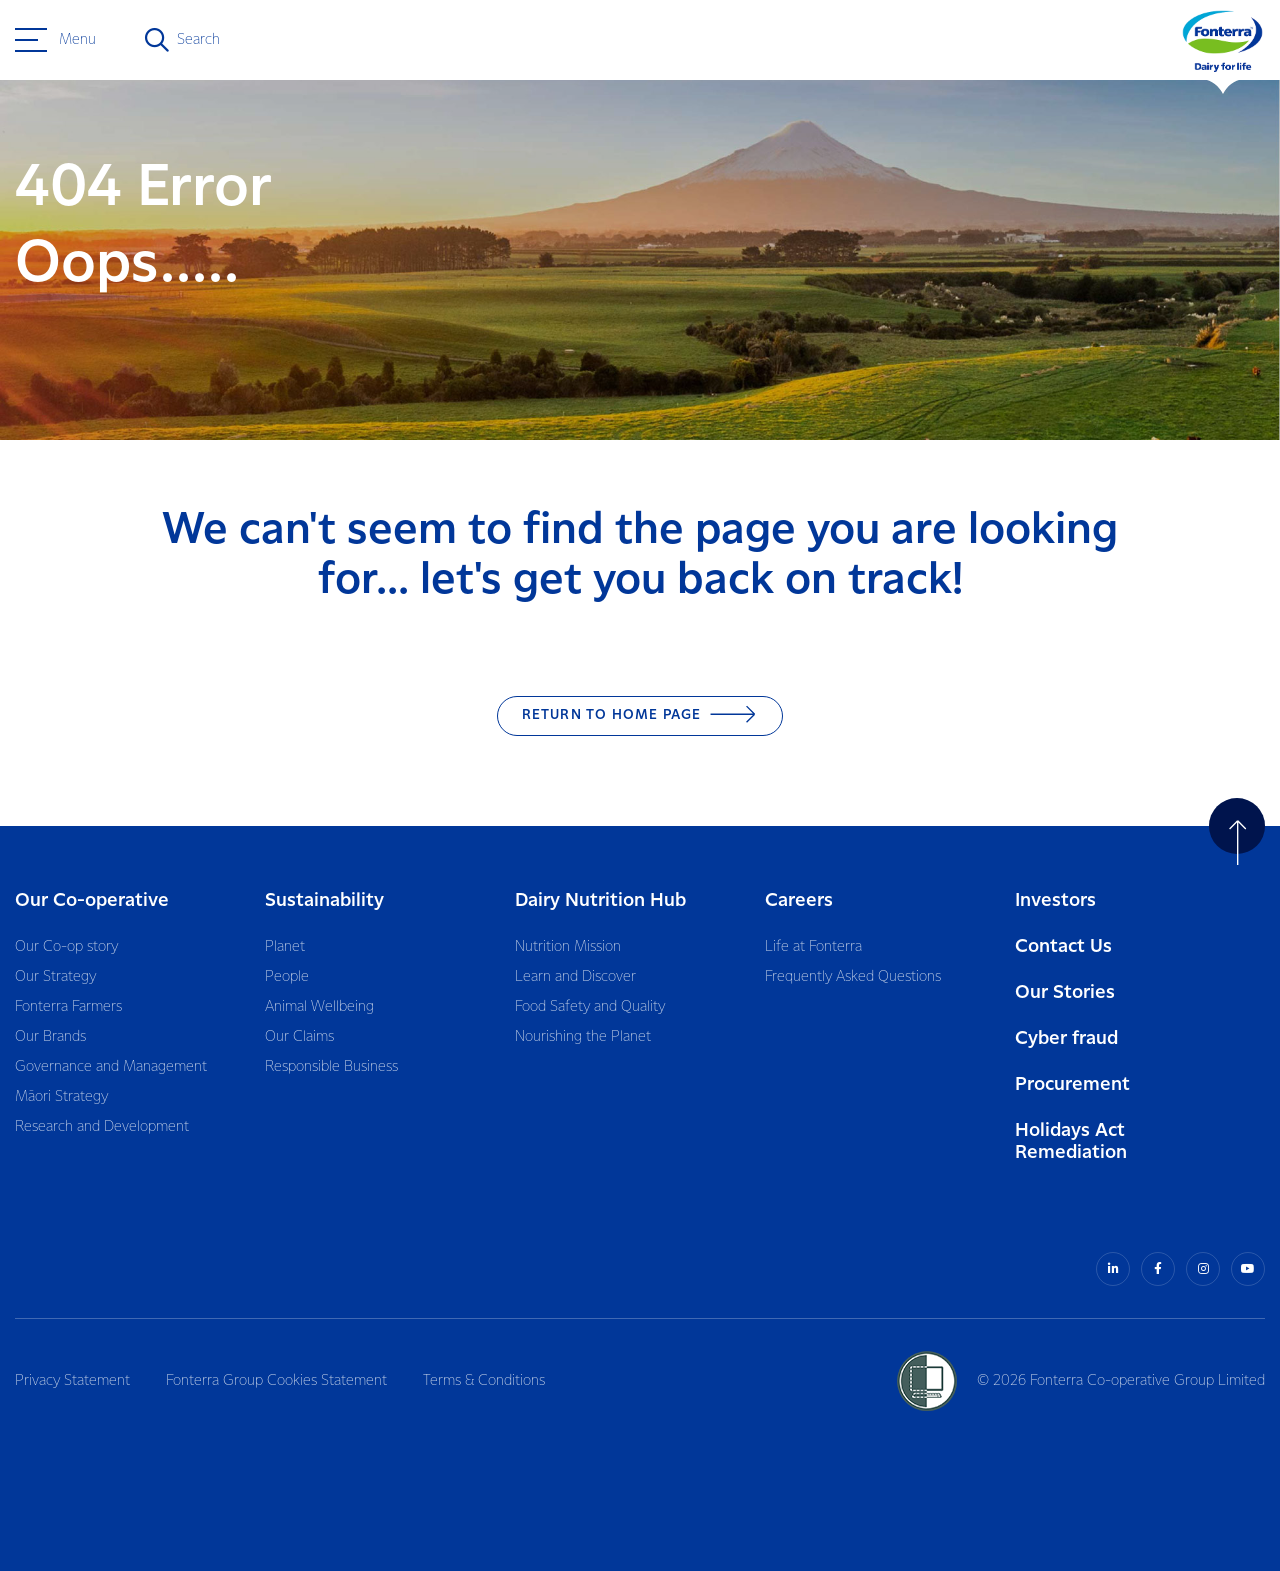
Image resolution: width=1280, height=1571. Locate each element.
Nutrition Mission (568, 947)
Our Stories (1065, 992)
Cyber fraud (1066, 1038)
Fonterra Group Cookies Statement (276, 1381)
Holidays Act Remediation (1071, 1141)
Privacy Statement (72, 1381)
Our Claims (299, 1037)
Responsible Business (331, 1067)
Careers (799, 900)
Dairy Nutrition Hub (600, 900)
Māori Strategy (61, 1097)
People (287, 977)
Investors (1055, 900)
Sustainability (324, 900)
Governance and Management (111, 1067)
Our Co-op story (66, 947)
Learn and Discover (575, 977)
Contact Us (1063, 946)
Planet (285, 947)
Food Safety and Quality (590, 1007)
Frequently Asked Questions (853, 977)
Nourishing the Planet (583, 1037)
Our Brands (50, 1037)
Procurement (1072, 1084)
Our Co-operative (92, 900)
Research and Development (102, 1127)
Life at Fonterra (813, 947)
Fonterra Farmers (68, 1007)
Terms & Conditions (484, 1381)
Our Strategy (55, 977)
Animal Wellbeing (319, 1007)
